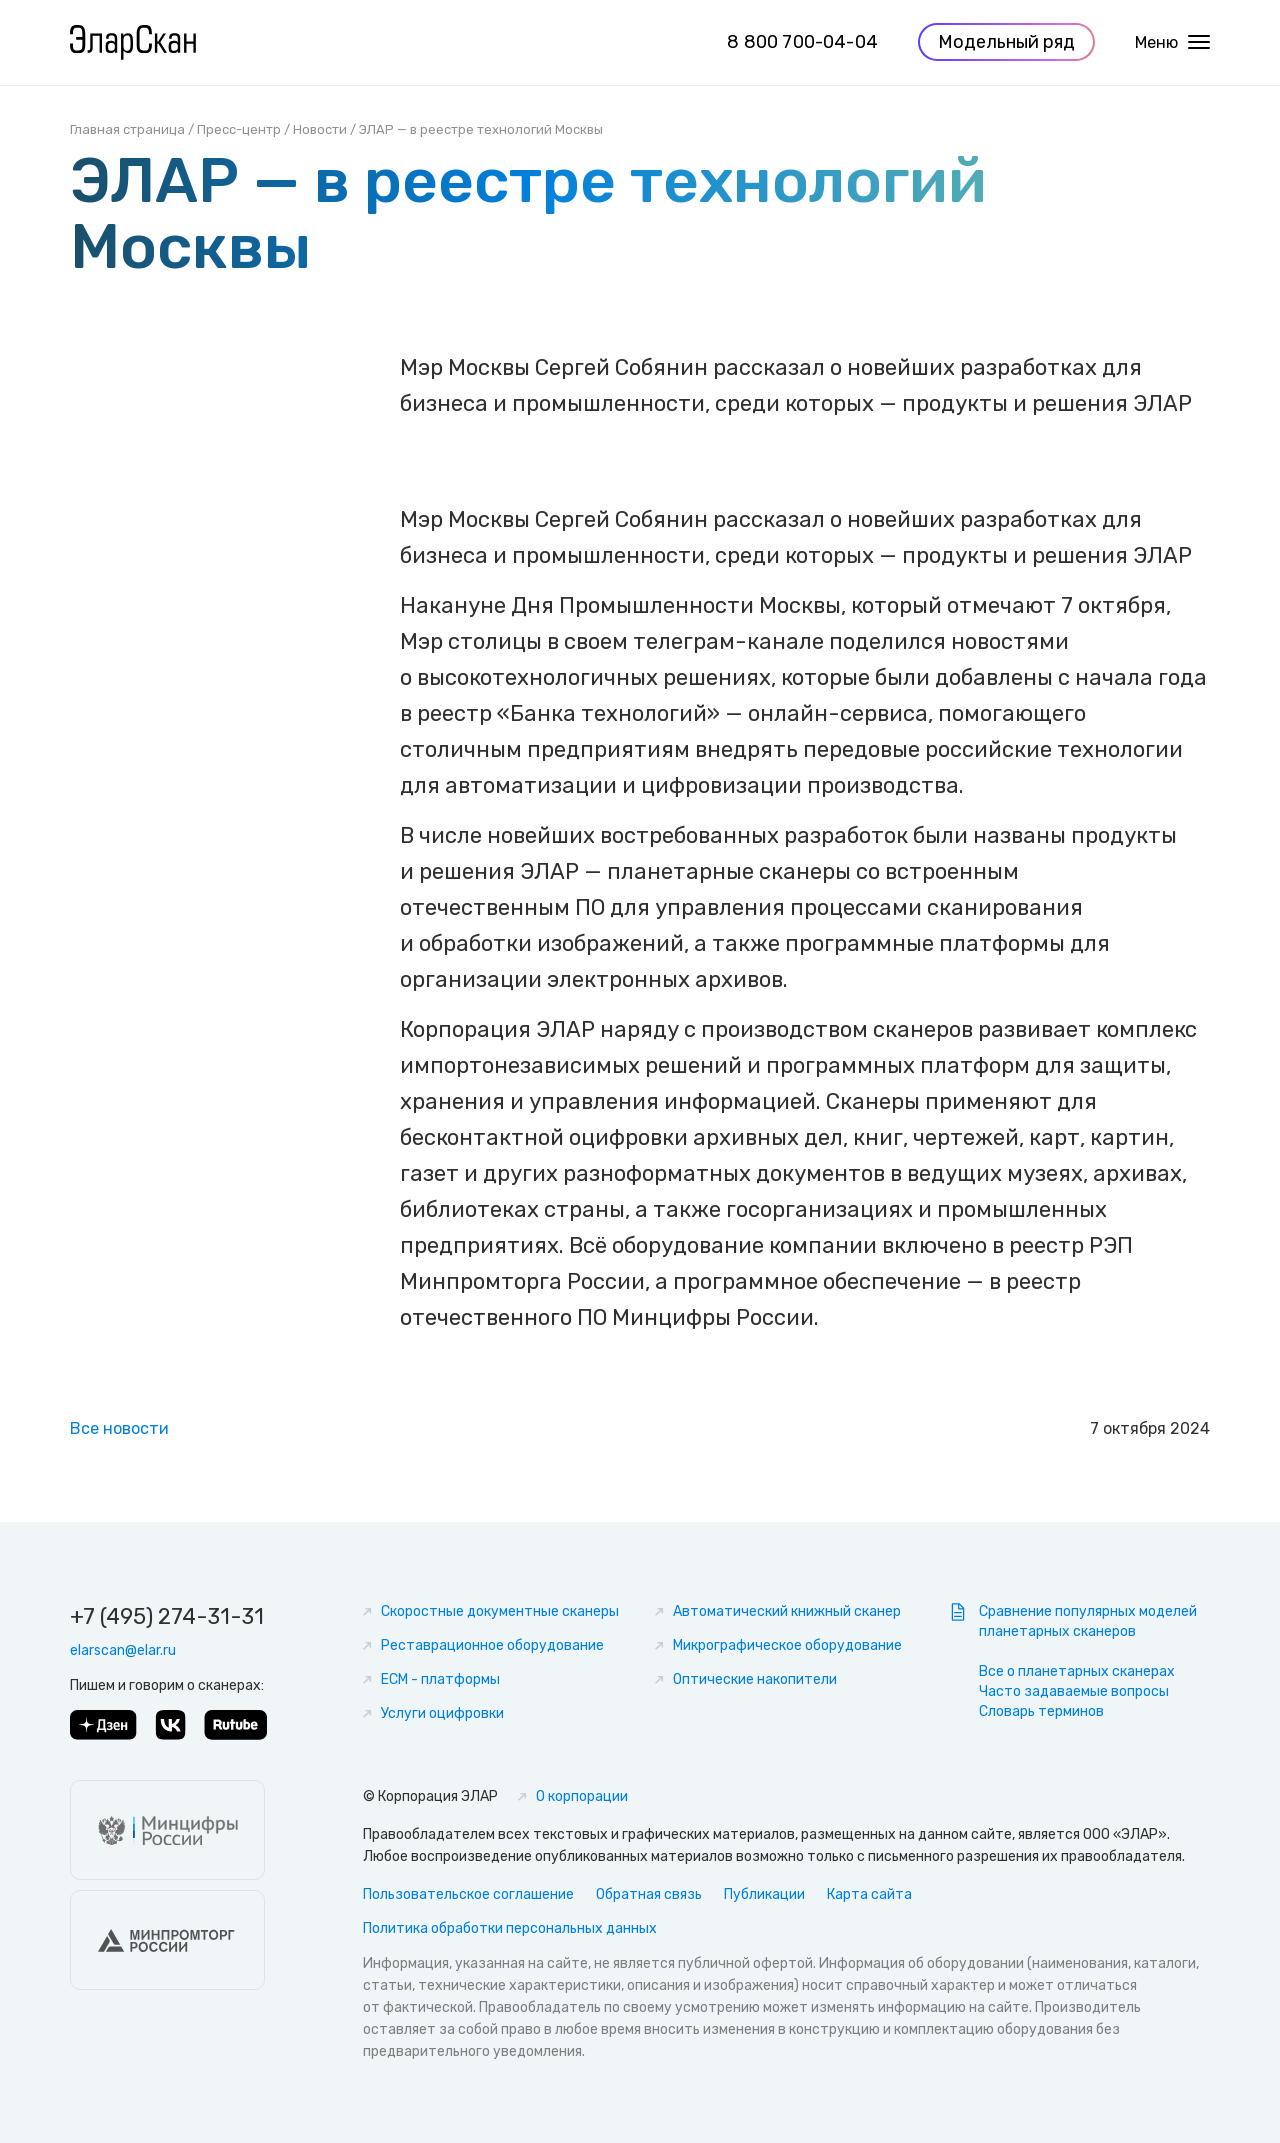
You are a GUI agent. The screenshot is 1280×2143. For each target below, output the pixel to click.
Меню (1172, 44)
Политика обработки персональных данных (510, 1928)
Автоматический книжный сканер (787, 1611)
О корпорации (582, 1796)
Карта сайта (869, 1894)
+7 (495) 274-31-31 (167, 1616)
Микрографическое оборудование (787, 1645)
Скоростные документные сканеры (500, 1611)
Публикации (764, 1894)
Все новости (119, 1428)
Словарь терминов (1041, 1711)
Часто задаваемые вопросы (1074, 1691)
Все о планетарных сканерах (1077, 1671)
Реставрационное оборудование (492, 1645)
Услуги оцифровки (442, 1713)
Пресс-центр (239, 129)
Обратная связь (649, 1894)
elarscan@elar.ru (123, 1650)
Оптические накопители (755, 1679)
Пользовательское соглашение (468, 1894)
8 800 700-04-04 (802, 44)
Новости (320, 129)
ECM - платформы (440, 1679)
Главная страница (127, 129)
